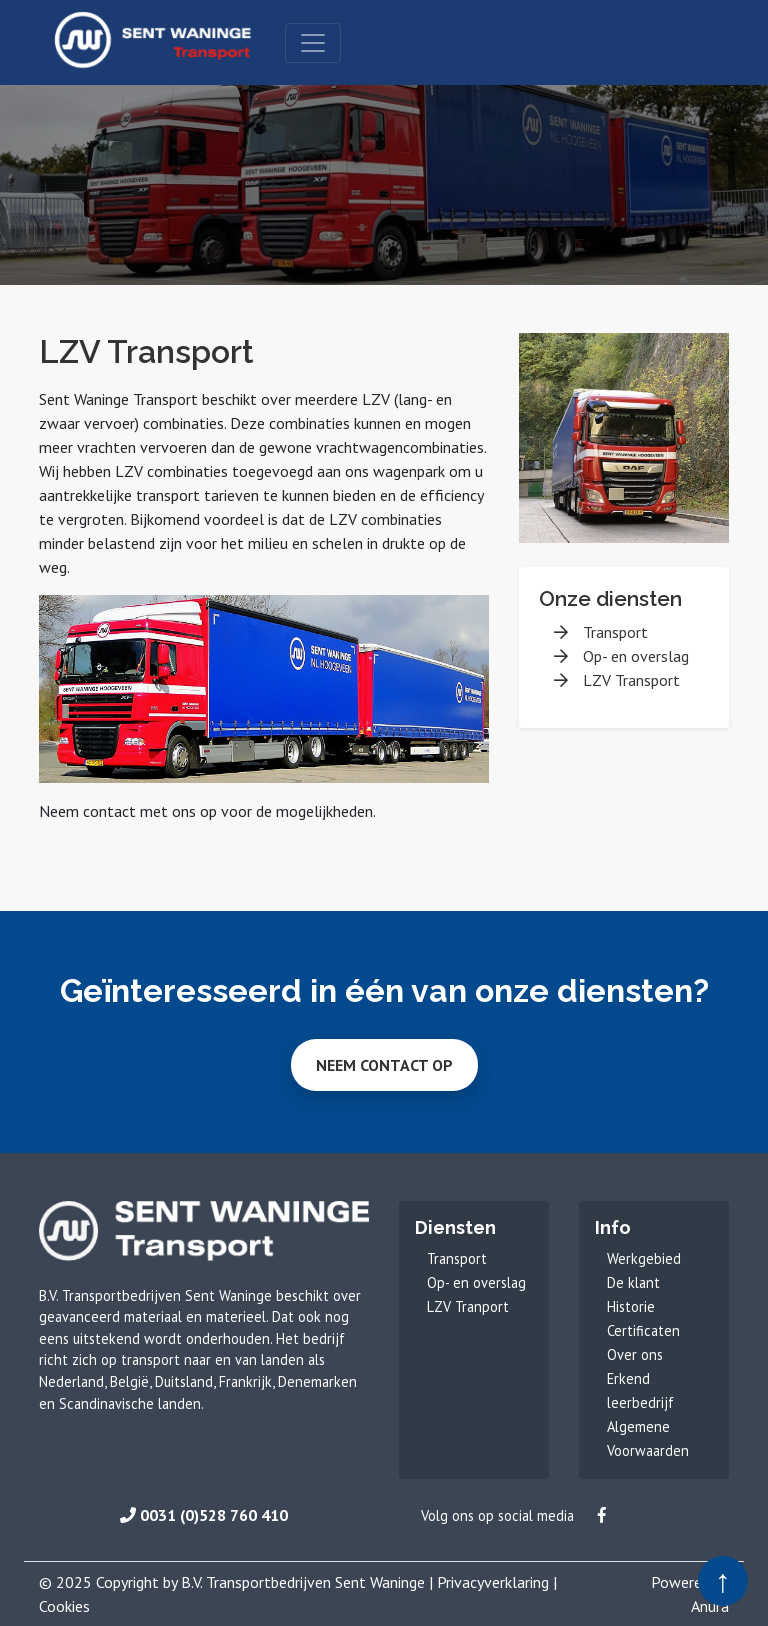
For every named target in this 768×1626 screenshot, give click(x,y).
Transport (615, 632)
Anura (710, 1606)
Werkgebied (644, 1258)
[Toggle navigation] (313, 43)
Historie (631, 1306)
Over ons (635, 1354)
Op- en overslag (636, 656)
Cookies (64, 1606)
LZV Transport (631, 680)
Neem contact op (384, 1065)
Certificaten (643, 1330)
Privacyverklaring (493, 1582)
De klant (633, 1282)
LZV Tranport (468, 1306)
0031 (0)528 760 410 (204, 1515)
